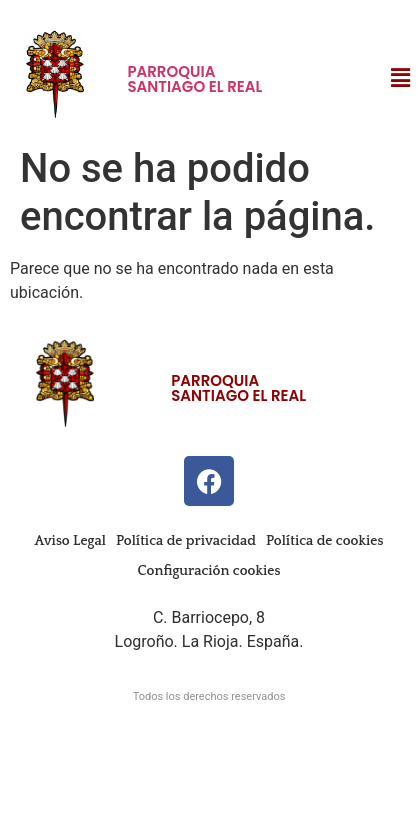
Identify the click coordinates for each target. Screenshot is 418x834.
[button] (401, 78)
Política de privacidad (186, 541)
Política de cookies (324, 541)
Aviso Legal (70, 541)
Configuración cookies (209, 571)
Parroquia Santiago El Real (194, 79)
